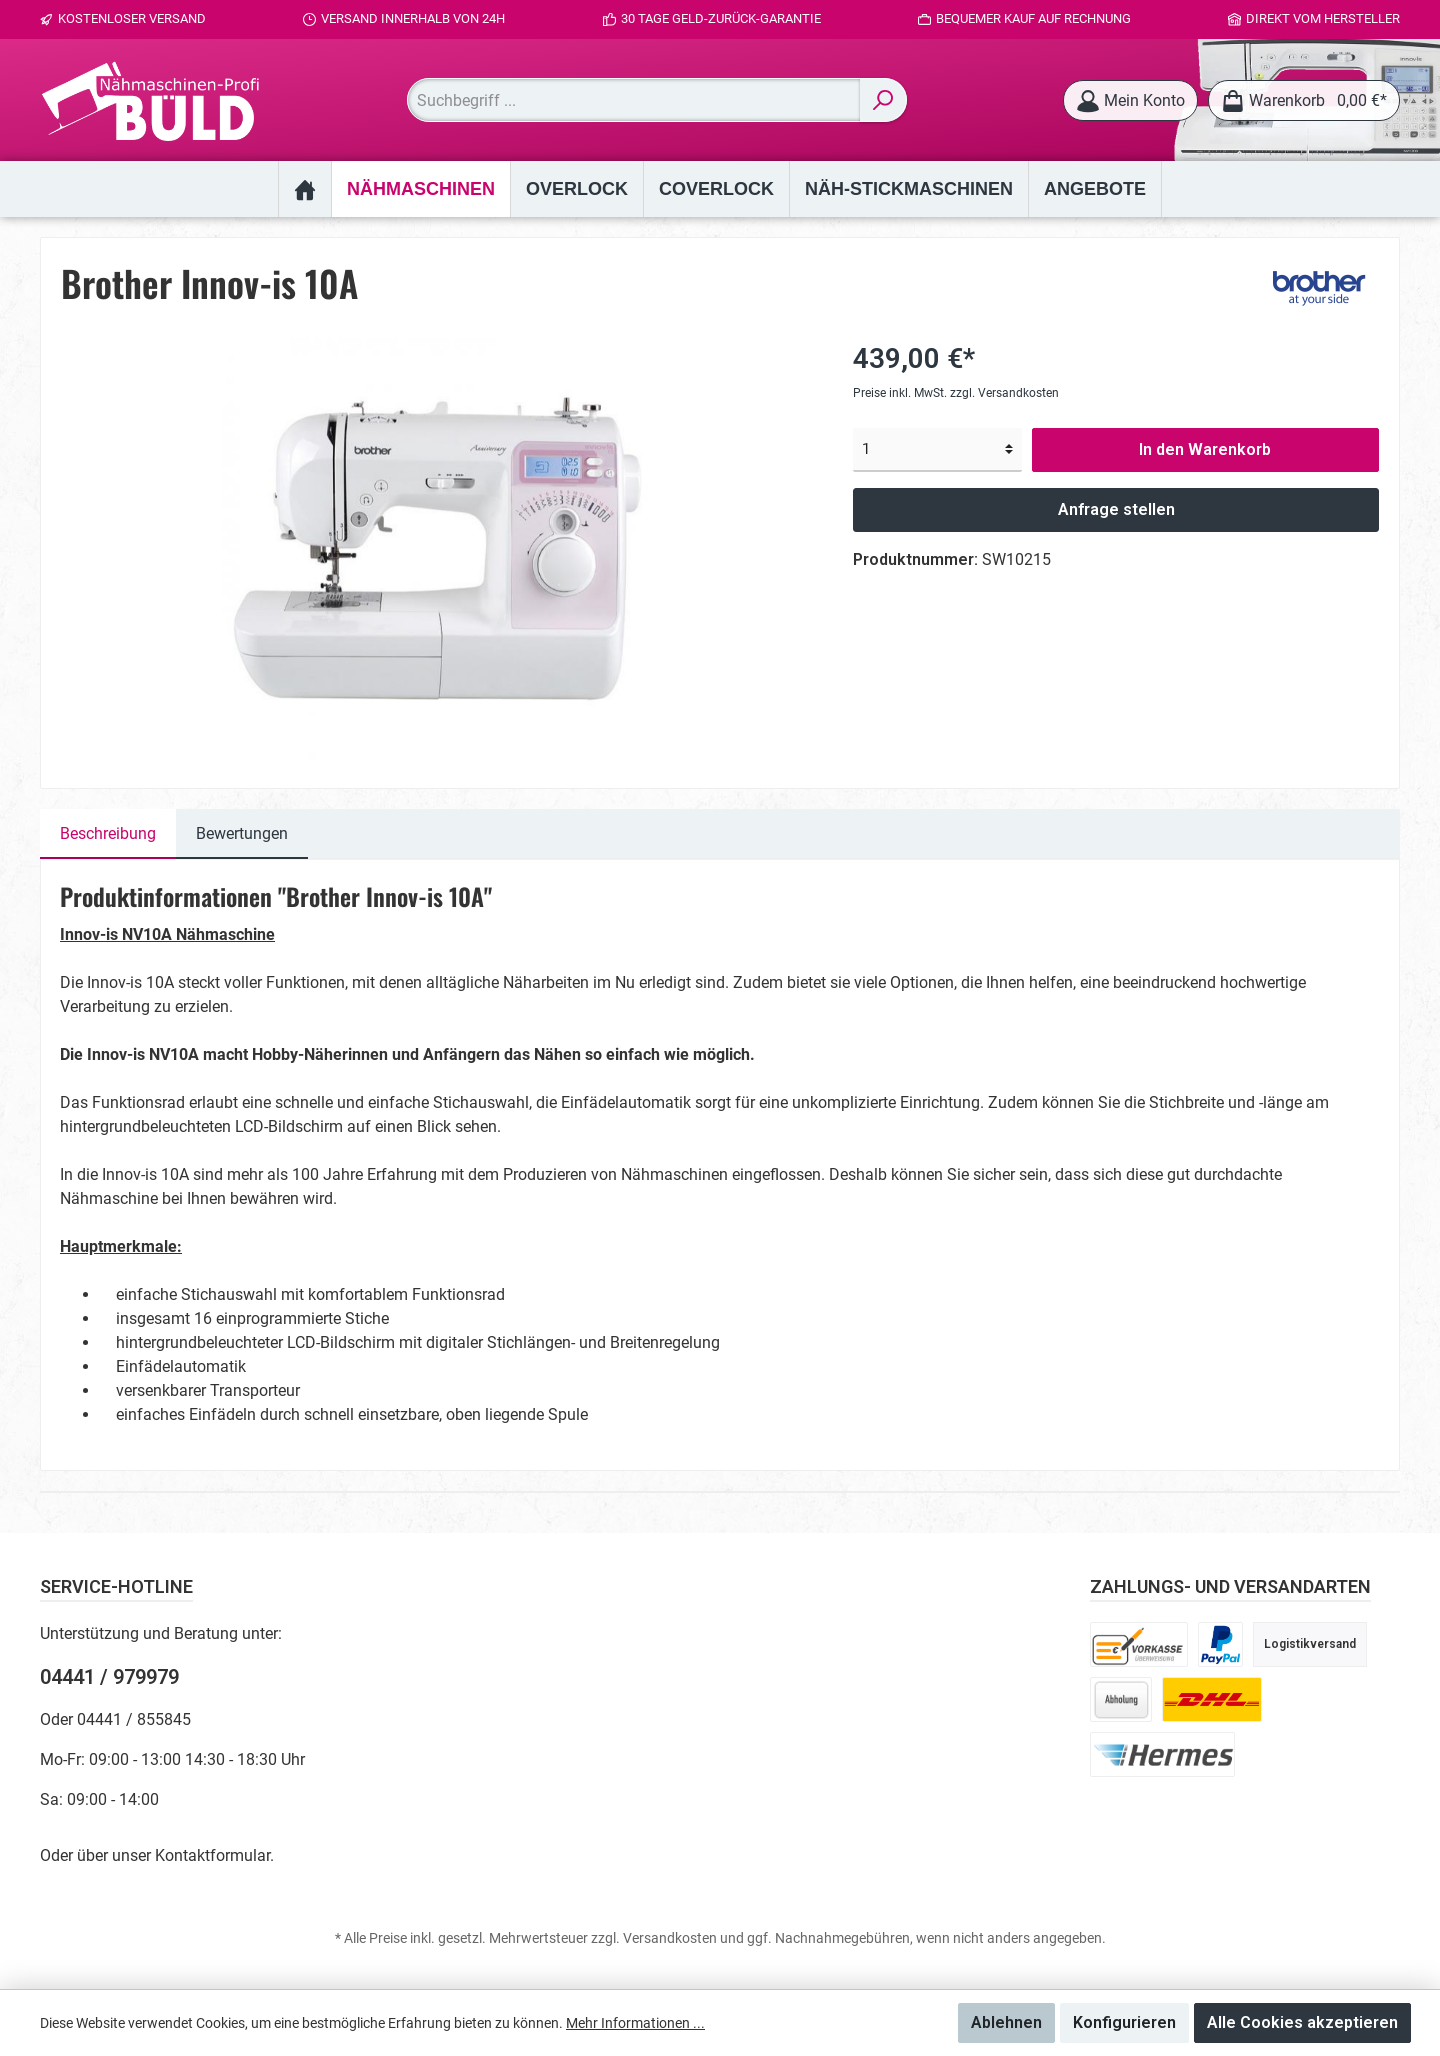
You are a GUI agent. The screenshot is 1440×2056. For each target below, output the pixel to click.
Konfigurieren (1124, 2022)
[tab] (108, 834)
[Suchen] (883, 100)
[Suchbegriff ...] (634, 100)
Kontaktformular (212, 1855)
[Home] (304, 189)
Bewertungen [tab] (242, 833)
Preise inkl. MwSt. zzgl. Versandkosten (956, 393)
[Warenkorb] (1304, 100)
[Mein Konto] (1130, 100)
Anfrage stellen (1116, 509)
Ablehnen (1006, 2022)
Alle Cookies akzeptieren (1302, 2022)
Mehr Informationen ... (635, 2023)
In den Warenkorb (1205, 449)
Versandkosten (670, 1938)
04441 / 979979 (109, 1677)
